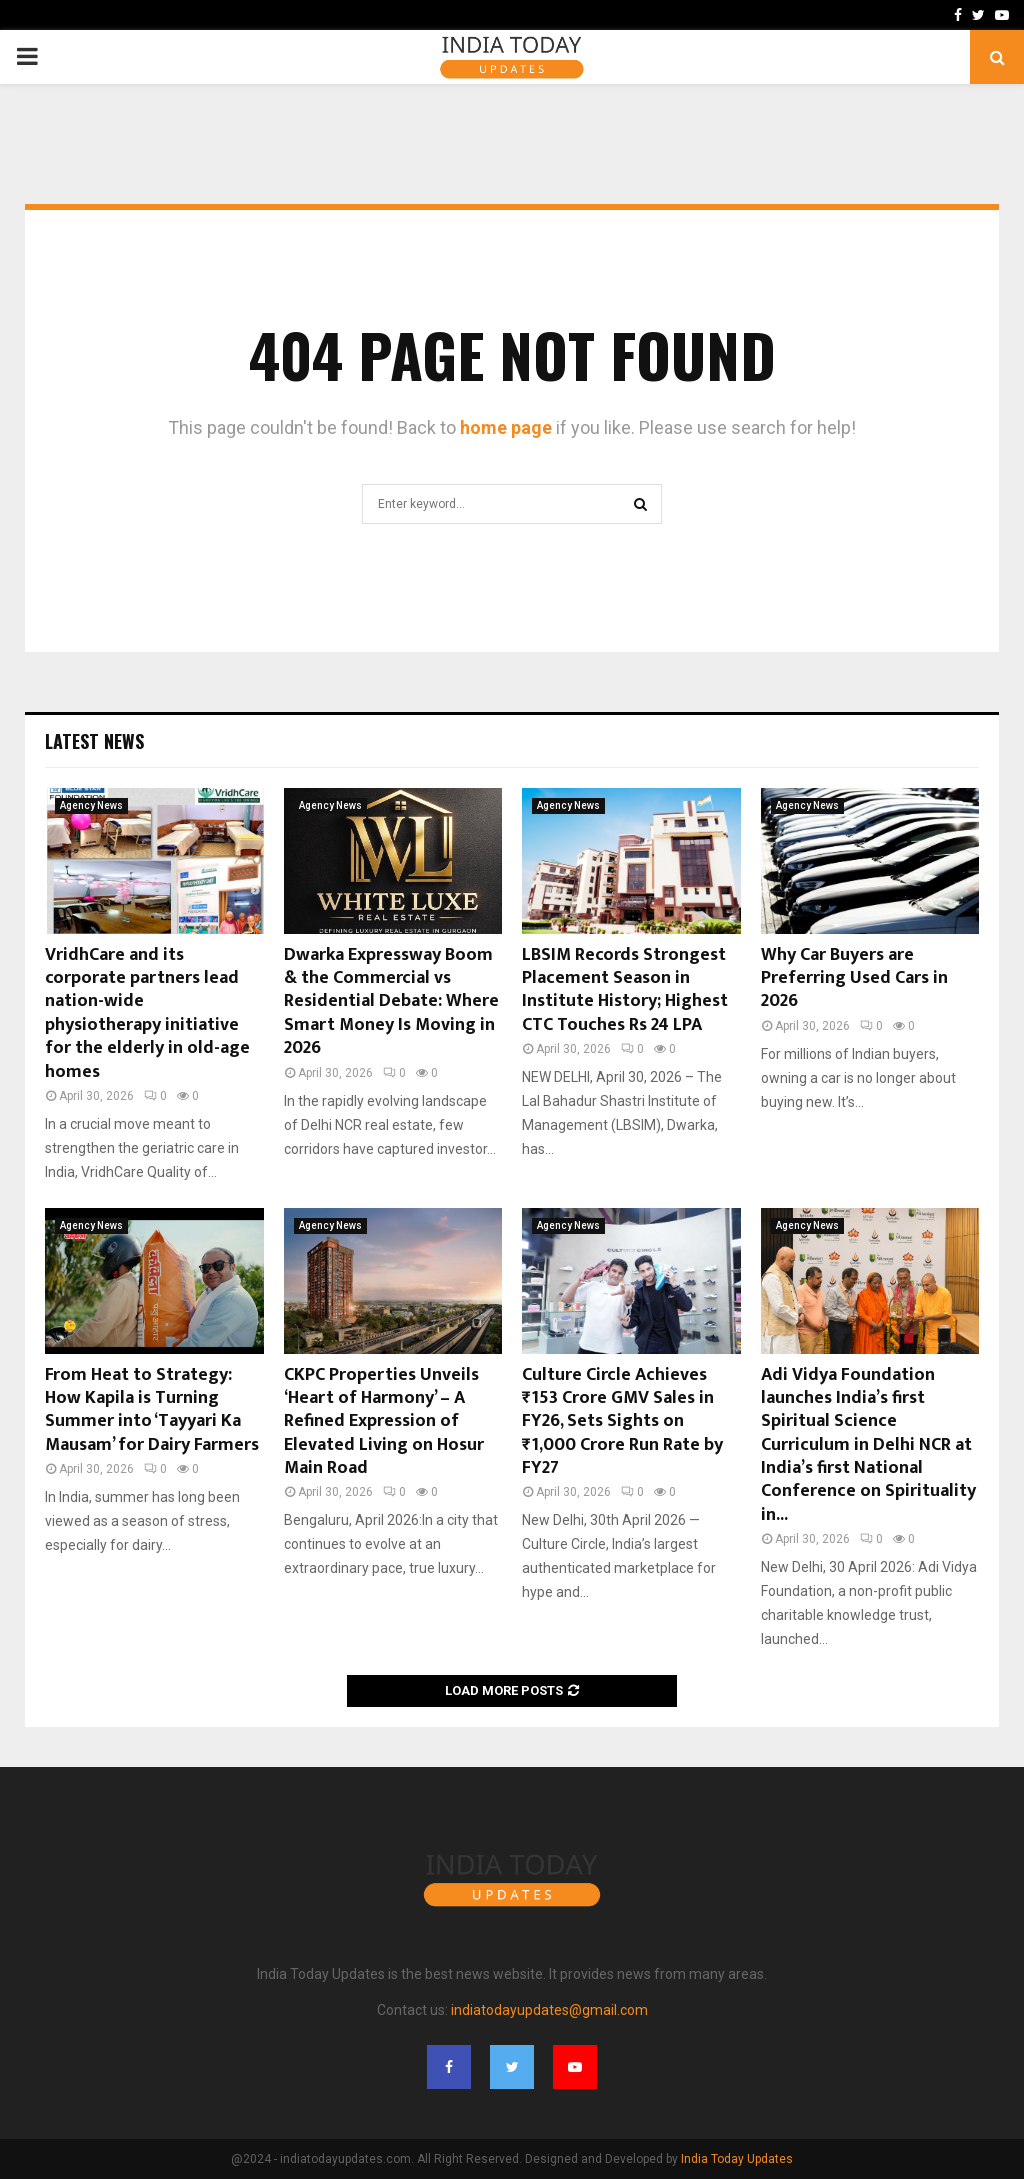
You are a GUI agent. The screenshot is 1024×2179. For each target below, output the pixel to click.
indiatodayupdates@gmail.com (549, 2010)
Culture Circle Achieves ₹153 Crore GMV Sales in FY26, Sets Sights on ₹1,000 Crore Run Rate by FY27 (622, 1422)
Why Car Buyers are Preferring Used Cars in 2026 (854, 978)
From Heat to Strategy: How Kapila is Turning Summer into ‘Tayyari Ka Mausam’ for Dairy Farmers (152, 1410)
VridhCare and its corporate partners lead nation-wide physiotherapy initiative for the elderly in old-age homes (147, 1013)
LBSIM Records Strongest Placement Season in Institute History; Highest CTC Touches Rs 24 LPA (625, 990)
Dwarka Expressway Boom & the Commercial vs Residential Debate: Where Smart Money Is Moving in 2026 (391, 1002)
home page (506, 427)
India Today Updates (737, 2159)
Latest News (94, 741)
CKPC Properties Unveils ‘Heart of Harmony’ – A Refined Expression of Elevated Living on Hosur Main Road (384, 1422)
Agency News (91, 805)
